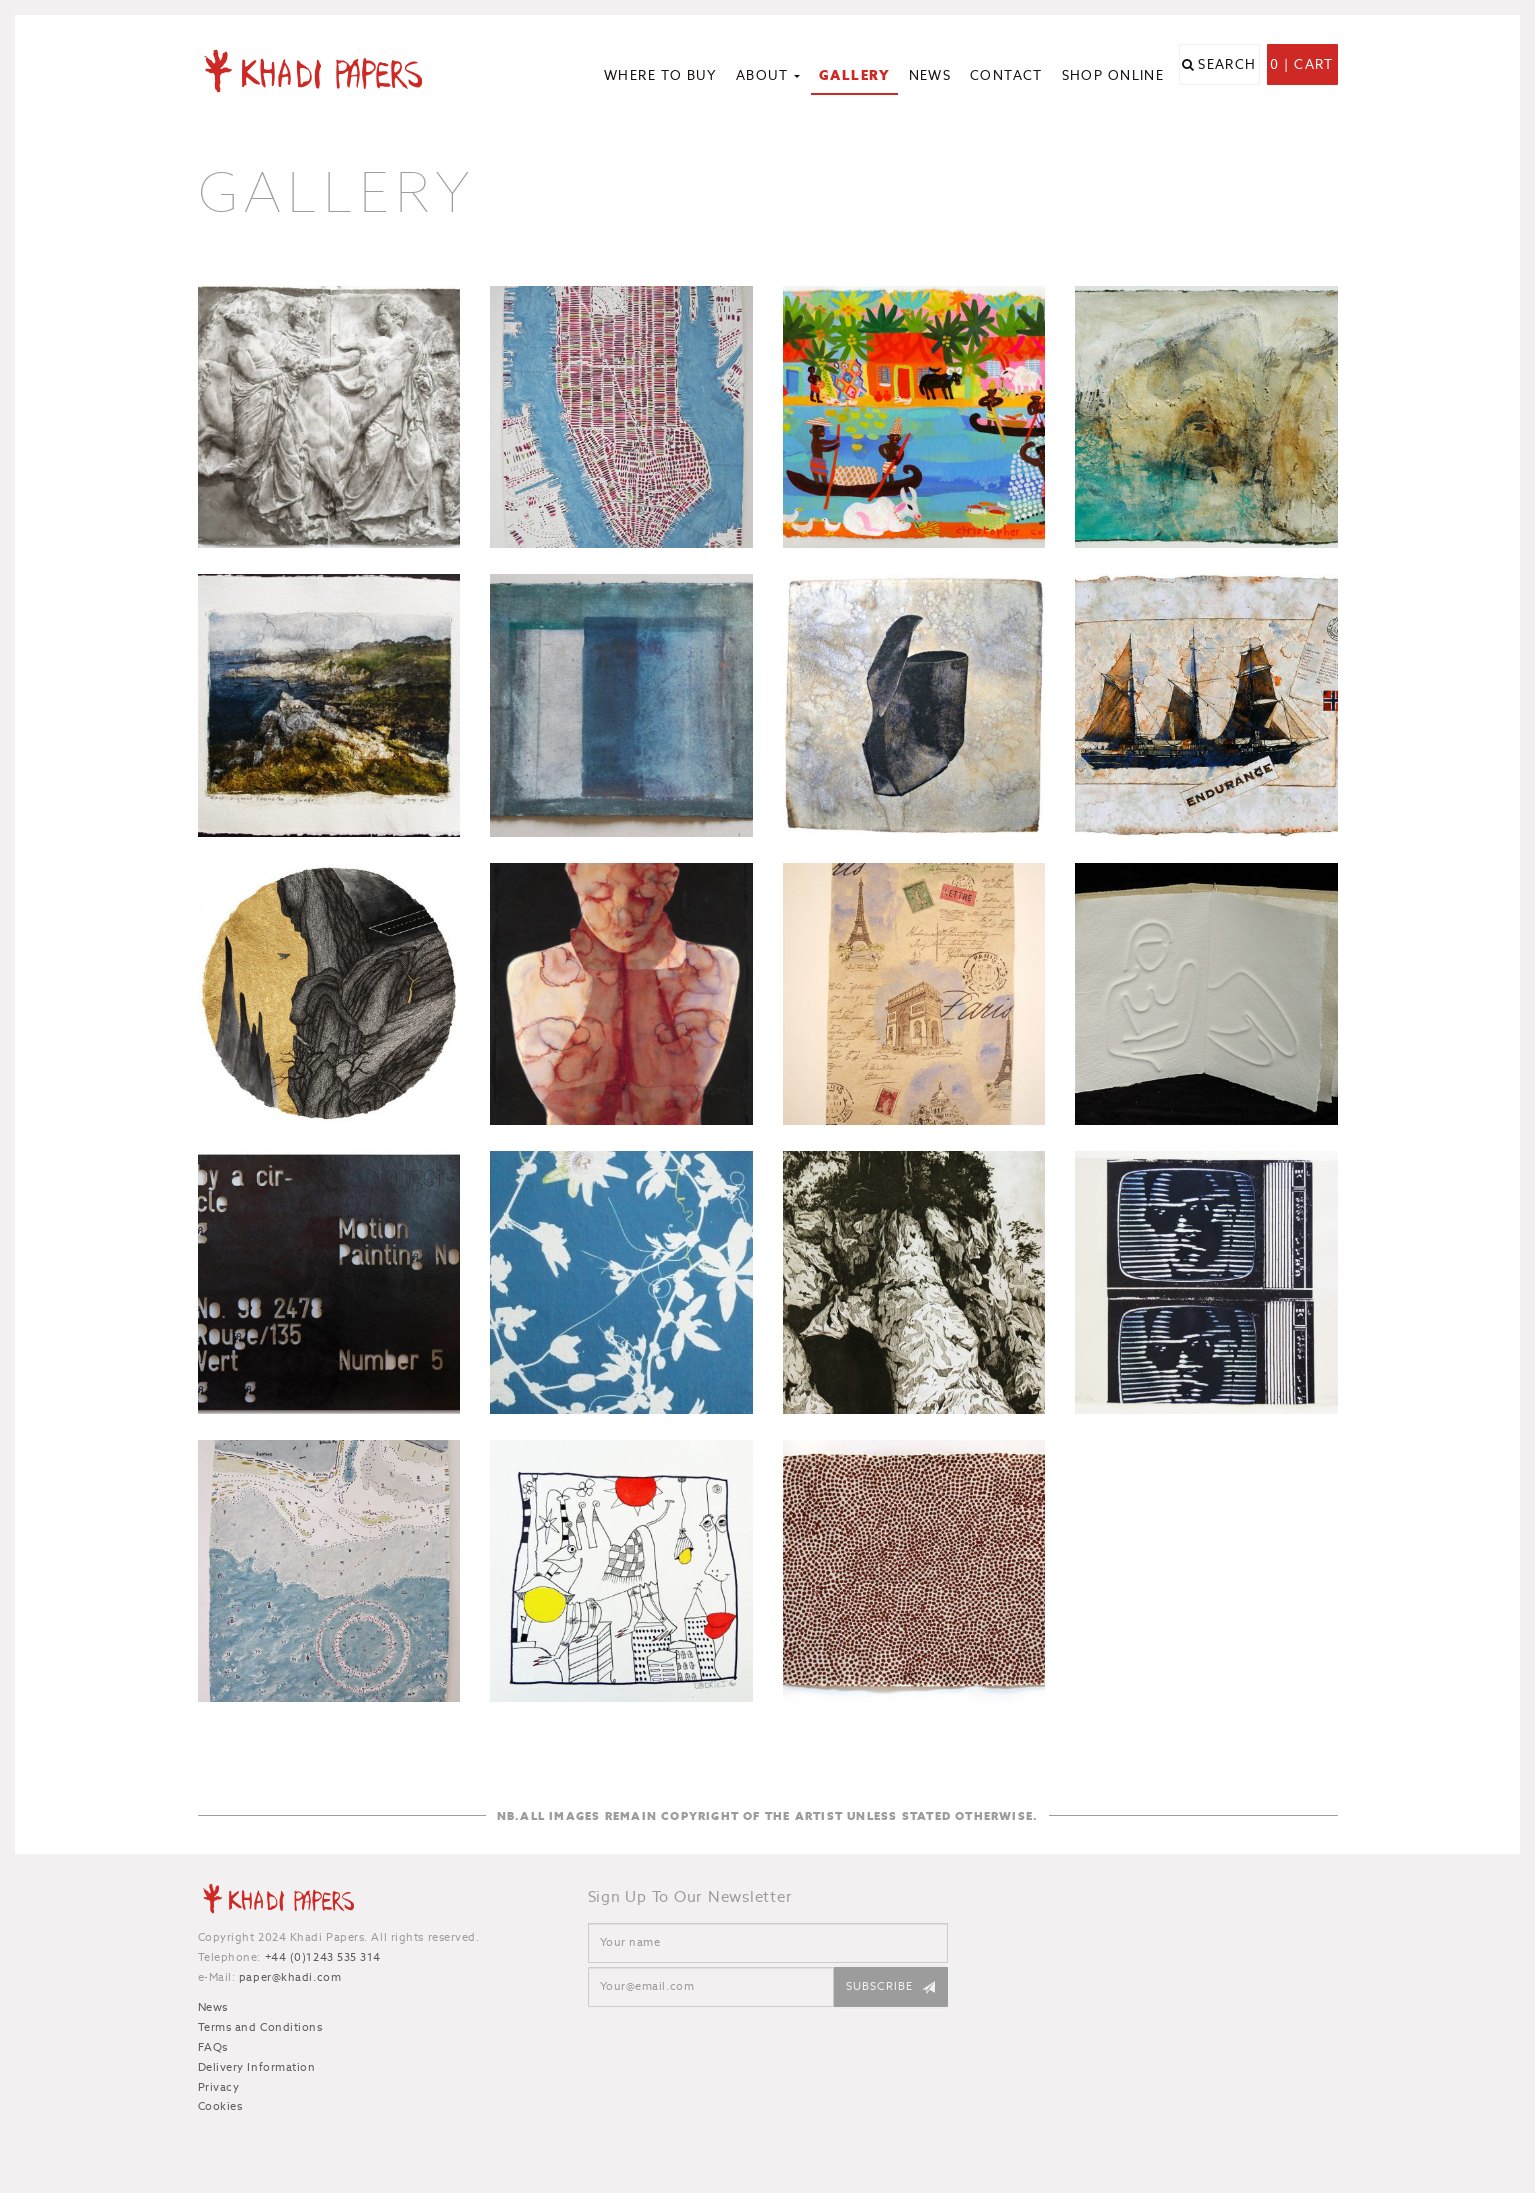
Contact (1006, 75)
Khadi (278, 1902)
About (768, 75)
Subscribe (880, 1986)
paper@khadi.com (290, 1977)
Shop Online (1113, 75)
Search (1227, 77)
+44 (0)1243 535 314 (323, 1957)
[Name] (768, 1943)
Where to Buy (660, 75)
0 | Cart (1301, 77)
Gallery (854, 75)
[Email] (711, 1987)
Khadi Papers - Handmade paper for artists (330, 70)
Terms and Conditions (260, 2027)
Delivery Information (257, 2067)
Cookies (220, 2106)
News (930, 75)
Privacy (219, 2087)
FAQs (213, 2047)
